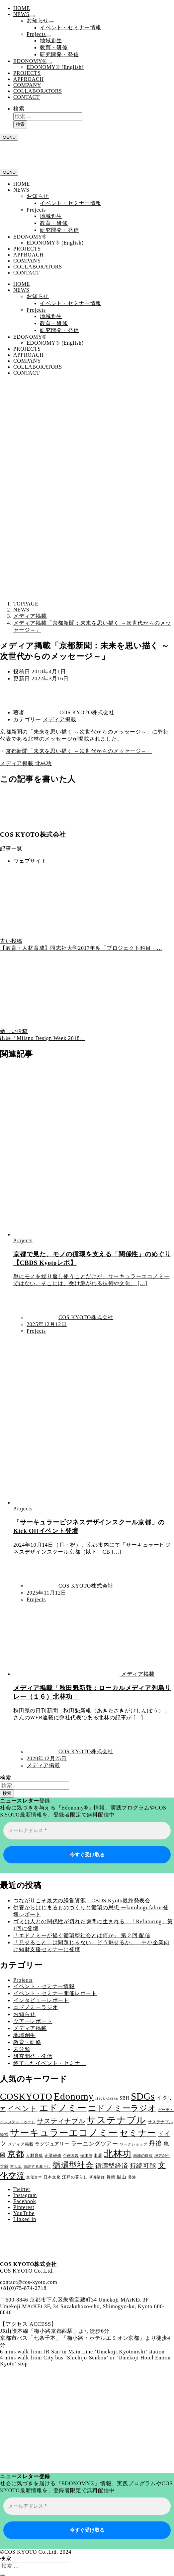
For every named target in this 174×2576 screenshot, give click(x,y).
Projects (36, 34)
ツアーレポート (32, 2021)
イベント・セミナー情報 (70, 27)
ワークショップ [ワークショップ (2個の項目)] (133, 2144)
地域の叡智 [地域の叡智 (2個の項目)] (143, 2155)
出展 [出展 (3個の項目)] (98, 2155)
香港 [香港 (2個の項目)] (132, 2177)
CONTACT (26, 97)
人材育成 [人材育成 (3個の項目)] (34, 2155)
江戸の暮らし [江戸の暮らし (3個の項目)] (75, 2177)
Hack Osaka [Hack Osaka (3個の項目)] (106, 2098)
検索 (19, 108)
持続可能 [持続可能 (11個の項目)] (143, 2165)
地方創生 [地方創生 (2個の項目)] (162, 2155)
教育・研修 (54, 47)
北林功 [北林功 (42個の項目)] (117, 2154)
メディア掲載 (59, 719)
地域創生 (51, 40)
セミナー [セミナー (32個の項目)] (138, 2133)
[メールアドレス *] (87, 1830)
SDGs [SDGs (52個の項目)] (143, 2096)
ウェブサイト (30, 861)
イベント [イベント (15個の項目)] (22, 2109)
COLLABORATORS (37, 91)
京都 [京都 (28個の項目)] (16, 2153)
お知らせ (38, 20)
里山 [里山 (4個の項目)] (122, 2176)
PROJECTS (27, 73)
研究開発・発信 (59, 54)
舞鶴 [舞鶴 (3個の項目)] (111, 2177)
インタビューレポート (41, 2000)
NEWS (21, 14)
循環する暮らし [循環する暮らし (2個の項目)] (37, 2166)
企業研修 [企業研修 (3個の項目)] (52, 2155)
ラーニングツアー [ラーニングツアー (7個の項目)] (94, 2144)
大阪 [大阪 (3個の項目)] (4, 2166)
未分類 (21, 2049)
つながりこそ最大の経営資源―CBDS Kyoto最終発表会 (81, 1900)
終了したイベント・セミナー (49, 2063)
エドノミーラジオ (35, 2007)
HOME (21, 8)
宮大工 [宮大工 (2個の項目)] (16, 2166)
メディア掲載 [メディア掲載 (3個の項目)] (21, 2144)
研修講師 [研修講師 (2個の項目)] (97, 2177)
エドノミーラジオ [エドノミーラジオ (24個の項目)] (122, 2108)
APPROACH (28, 79)
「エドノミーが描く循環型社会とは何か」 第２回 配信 (81, 1935)
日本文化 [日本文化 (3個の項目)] (52, 2177)
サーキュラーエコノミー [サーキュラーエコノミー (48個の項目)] (64, 2133)
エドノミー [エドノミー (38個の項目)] (63, 2108)
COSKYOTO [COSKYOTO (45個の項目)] (26, 2096)
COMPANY (27, 85)
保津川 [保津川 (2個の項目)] (86, 2155)
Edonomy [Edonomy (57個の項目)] (74, 2096)
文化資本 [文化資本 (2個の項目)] (34, 2177)
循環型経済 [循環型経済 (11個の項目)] (111, 2165)
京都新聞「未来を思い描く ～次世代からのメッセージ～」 (79, 751)
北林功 (43, 763)
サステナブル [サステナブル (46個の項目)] (116, 2120)
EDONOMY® (29, 61)
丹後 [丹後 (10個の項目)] (155, 2143)
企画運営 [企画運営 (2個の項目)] (71, 2155)
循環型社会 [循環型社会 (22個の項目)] (73, 2165)
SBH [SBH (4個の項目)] (124, 2098)
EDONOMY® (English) (55, 67)
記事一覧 (11, 848)
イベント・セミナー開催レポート (55, 1993)
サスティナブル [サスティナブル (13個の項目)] (61, 2121)
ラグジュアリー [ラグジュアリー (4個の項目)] (52, 2144)
